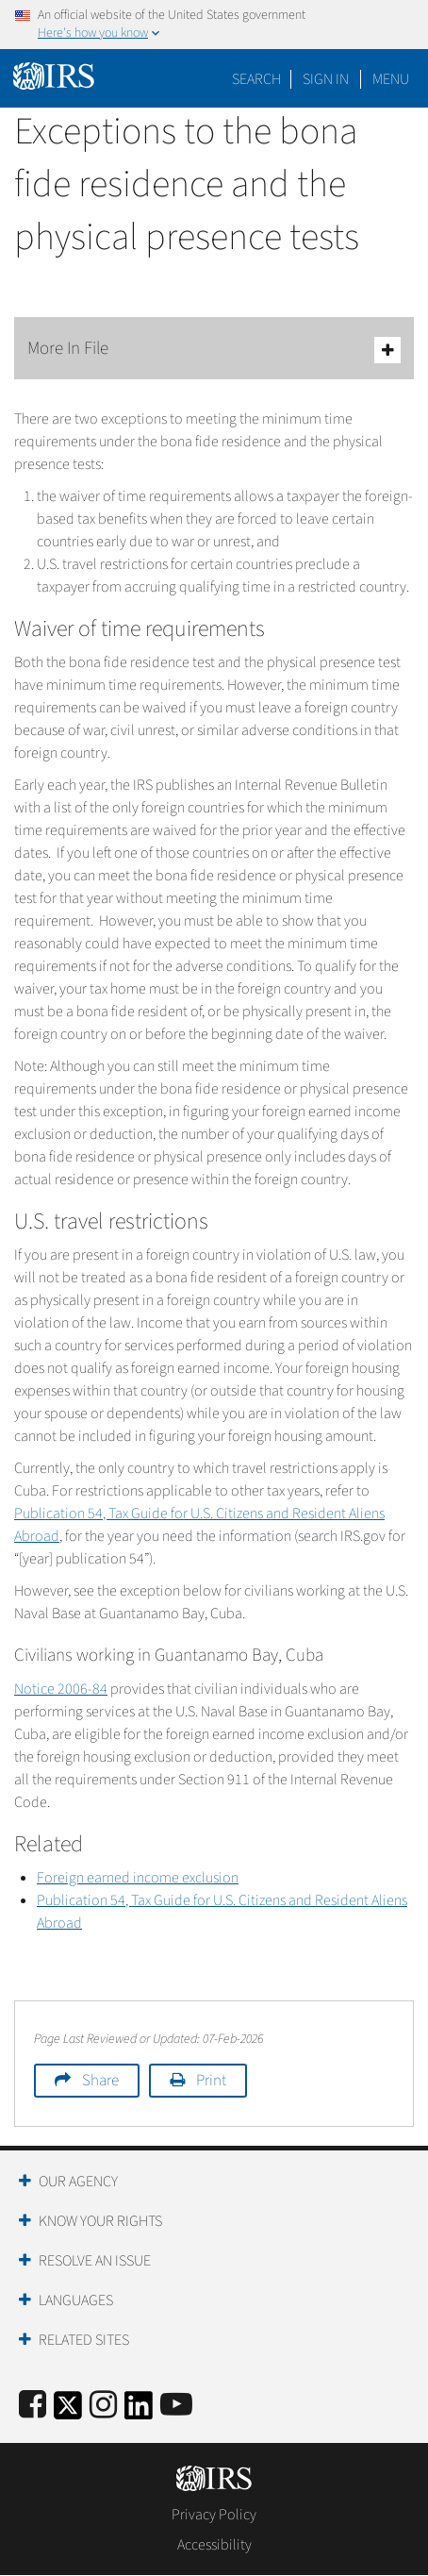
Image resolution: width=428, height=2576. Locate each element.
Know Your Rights (100, 2221)
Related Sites (84, 2340)
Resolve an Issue (95, 2260)
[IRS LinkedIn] (138, 2411)
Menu (390, 79)
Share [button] (100, 2080)
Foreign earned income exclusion (138, 1877)
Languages (76, 2300)
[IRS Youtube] (176, 2406)
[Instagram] (103, 2406)
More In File (214, 349)
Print (211, 2080)
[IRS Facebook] (32, 2406)
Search (256, 79)
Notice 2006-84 (60, 1689)
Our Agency (78, 2181)
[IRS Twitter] (68, 2411)
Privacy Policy (214, 2514)
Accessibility (214, 2544)
